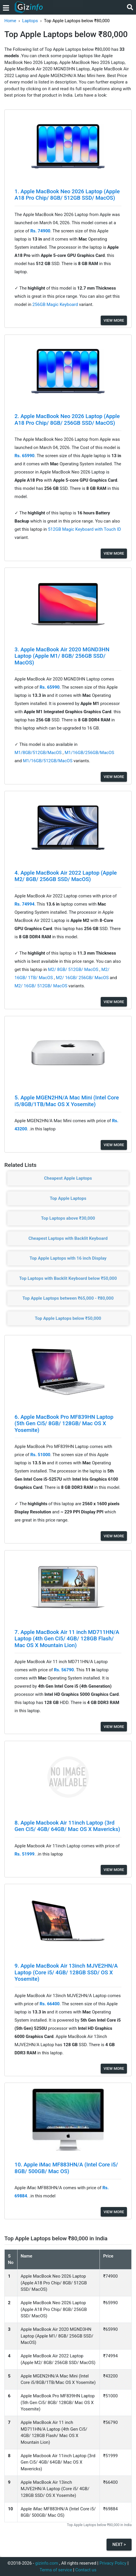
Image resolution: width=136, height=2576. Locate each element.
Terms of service (56, 2569)
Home (10, 20)
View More (114, 320)
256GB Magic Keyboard (55, 304)
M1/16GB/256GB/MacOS (89, 752)
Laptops (30, 20)
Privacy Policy (113, 2563)
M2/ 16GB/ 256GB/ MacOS (83, 977)
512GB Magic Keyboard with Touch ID (84, 529)
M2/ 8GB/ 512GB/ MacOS (73, 969)
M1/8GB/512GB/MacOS (39, 752)
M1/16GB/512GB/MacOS (48, 760)
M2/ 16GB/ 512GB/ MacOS (42, 985)
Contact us (85, 2569)
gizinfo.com (46, 2563)
